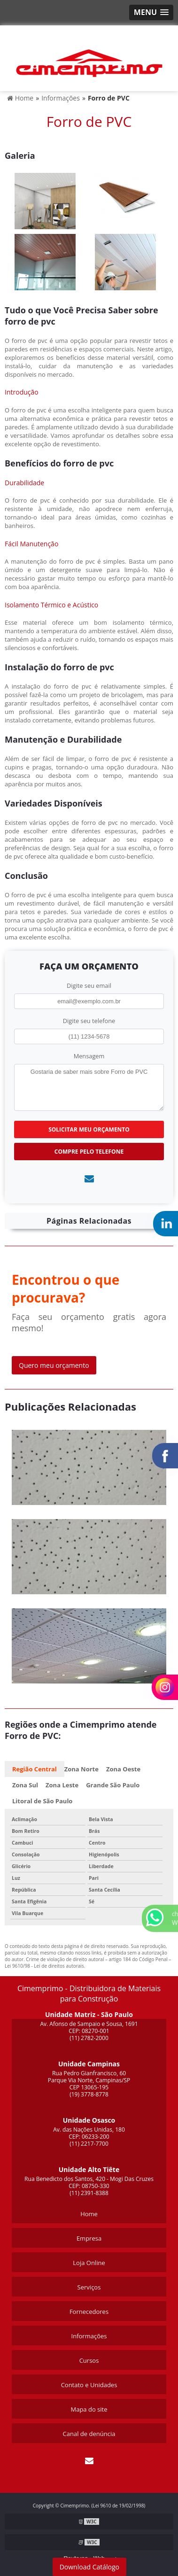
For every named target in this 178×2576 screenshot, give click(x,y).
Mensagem (89, 1056)
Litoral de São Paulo (42, 1801)
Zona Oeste (123, 1769)
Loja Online (89, 2262)
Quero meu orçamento (54, 1365)
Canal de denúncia (89, 2433)
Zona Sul (25, 1785)
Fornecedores (89, 2311)
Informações (89, 2336)
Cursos (89, 2360)
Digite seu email (89, 985)
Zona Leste (62, 1785)
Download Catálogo (89, 2566)
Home (89, 2214)
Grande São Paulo (112, 1785)
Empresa (89, 2238)
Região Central (34, 1769)
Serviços (89, 2287)
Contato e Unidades (89, 2385)
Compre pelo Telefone (89, 1152)
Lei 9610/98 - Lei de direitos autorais (44, 1966)
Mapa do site (88, 2409)
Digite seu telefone (89, 1020)
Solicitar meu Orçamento (89, 1129)
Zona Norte (81, 1769)
